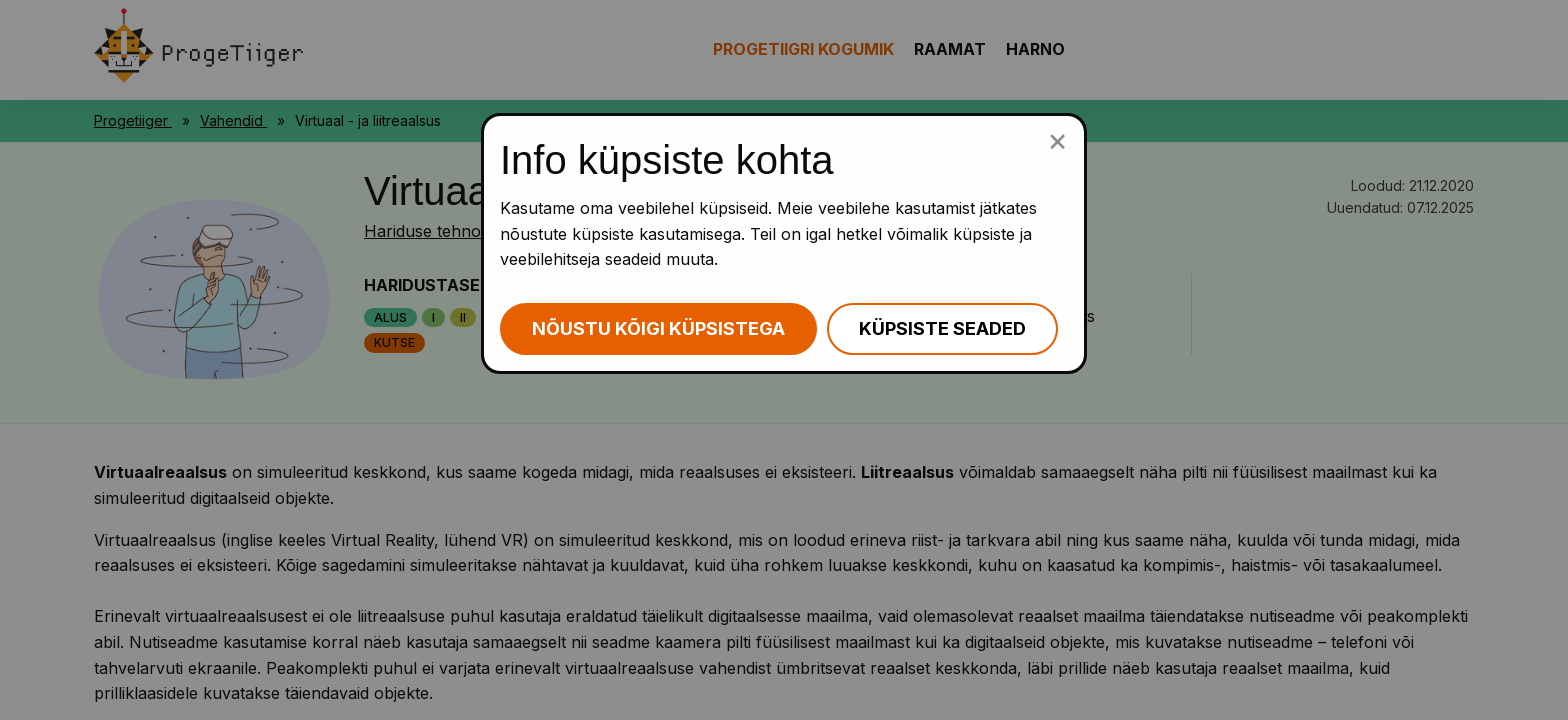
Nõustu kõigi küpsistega (658, 328)
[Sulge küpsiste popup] (1057, 140)
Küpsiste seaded (942, 328)
